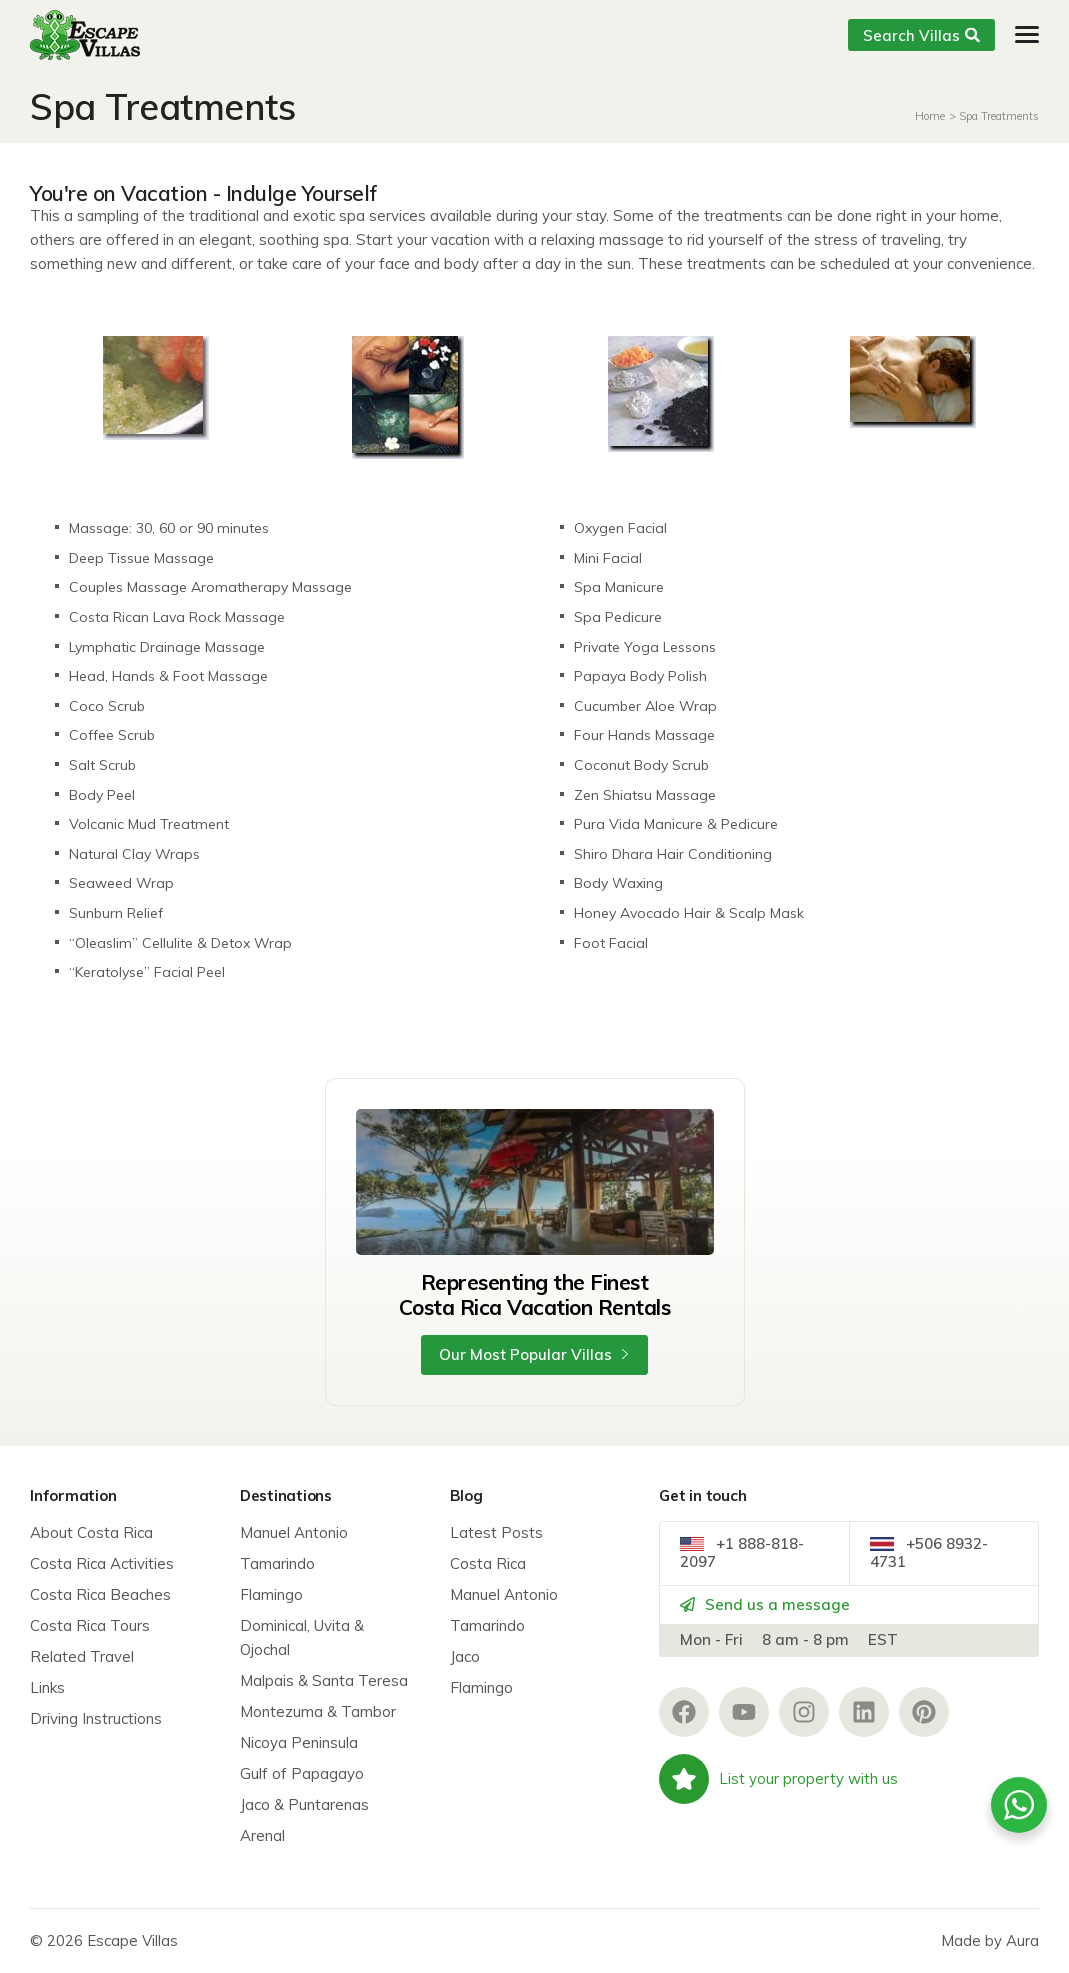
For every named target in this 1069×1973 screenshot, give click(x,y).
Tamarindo (277, 1563)
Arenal (262, 1835)
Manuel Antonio (294, 1532)
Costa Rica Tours (90, 1625)
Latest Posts (496, 1532)
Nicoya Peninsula (299, 1742)
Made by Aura (990, 1940)
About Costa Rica (91, 1532)
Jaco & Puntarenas (304, 1804)
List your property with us (778, 1780)
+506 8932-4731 (929, 1553)
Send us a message (765, 1605)
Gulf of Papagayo (302, 1773)
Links (47, 1687)
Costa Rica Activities (102, 1563)
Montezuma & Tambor (318, 1711)
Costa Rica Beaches (100, 1594)
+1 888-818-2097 (742, 1553)
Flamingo (271, 1594)
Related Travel (82, 1656)
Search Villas (921, 35)
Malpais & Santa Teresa (324, 1680)
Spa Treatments (999, 116)
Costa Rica (488, 1563)
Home (930, 116)
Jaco (465, 1656)
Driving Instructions (96, 1718)
